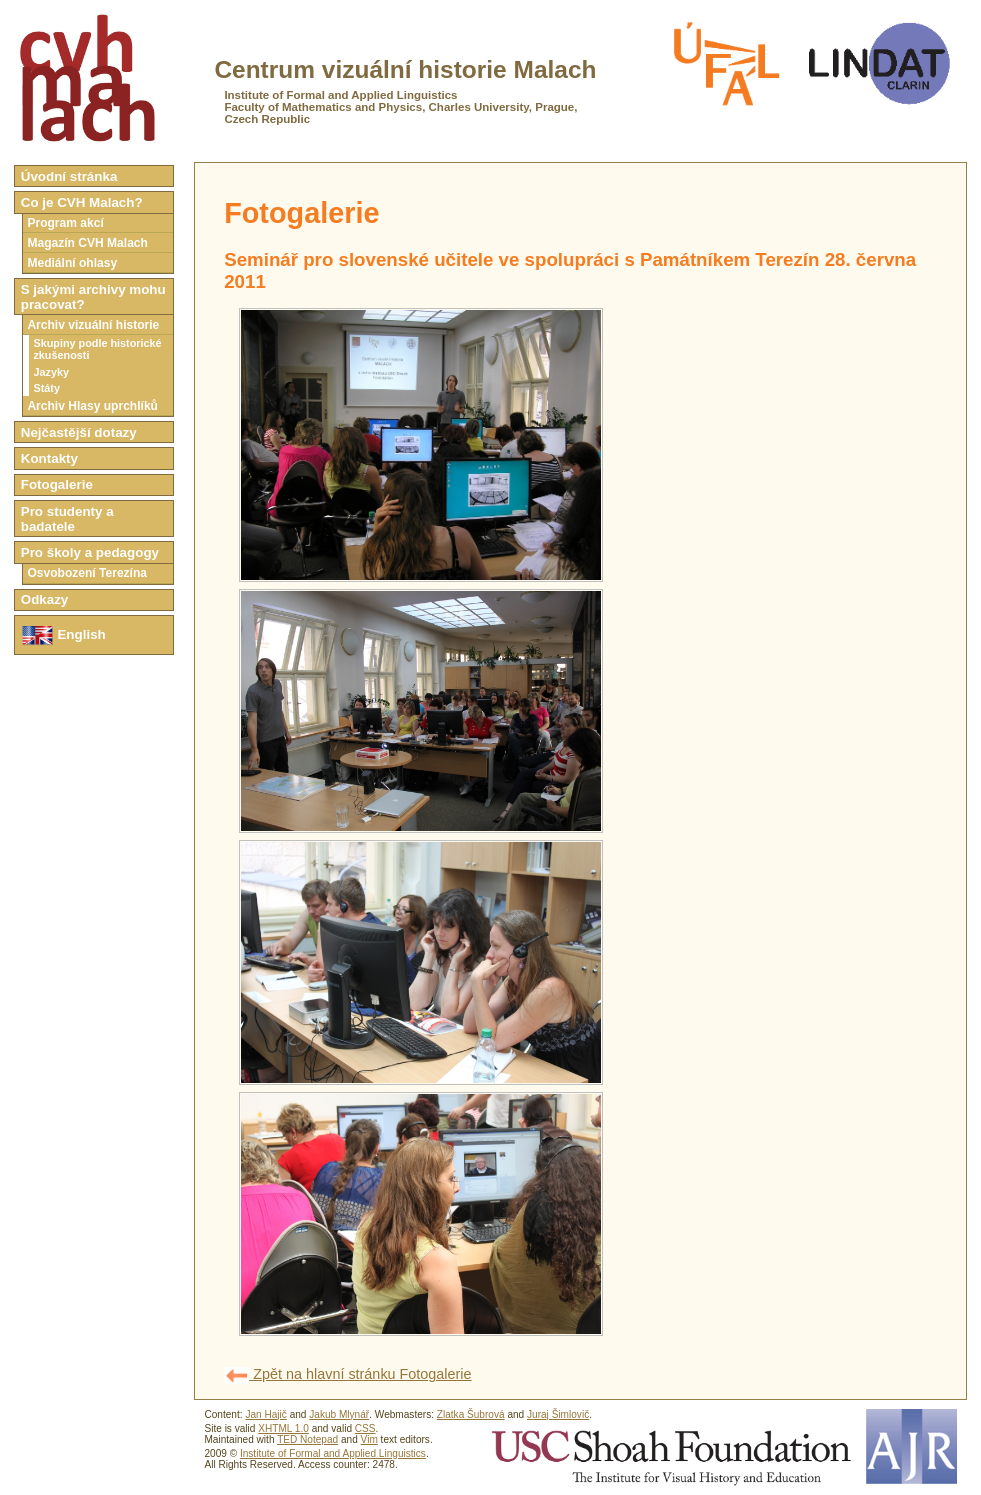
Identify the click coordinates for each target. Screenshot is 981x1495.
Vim (369, 1439)
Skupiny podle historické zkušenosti (97, 349)
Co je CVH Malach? (82, 202)
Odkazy (45, 599)
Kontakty (49, 458)
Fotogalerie (57, 484)
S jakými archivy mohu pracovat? (93, 297)
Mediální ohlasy (72, 263)
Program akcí (65, 223)
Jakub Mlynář (339, 1414)
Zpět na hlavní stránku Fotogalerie (347, 1374)
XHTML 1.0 (283, 1428)
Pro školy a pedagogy (90, 552)
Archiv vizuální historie (93, 325)
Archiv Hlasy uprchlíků (92, 406)
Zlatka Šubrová (471, 1414)
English (63, 635)
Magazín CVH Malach (87, 243)
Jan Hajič (265, 1414)
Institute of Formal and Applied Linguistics (333, 1453)
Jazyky (51, 372)
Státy (46, 388)
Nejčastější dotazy (79, 432)
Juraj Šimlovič (558, 1414)
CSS (365, 1428)
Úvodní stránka (69, 176)
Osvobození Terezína (87, 573)
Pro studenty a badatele (67, 519)
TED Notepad (307, 1439)
